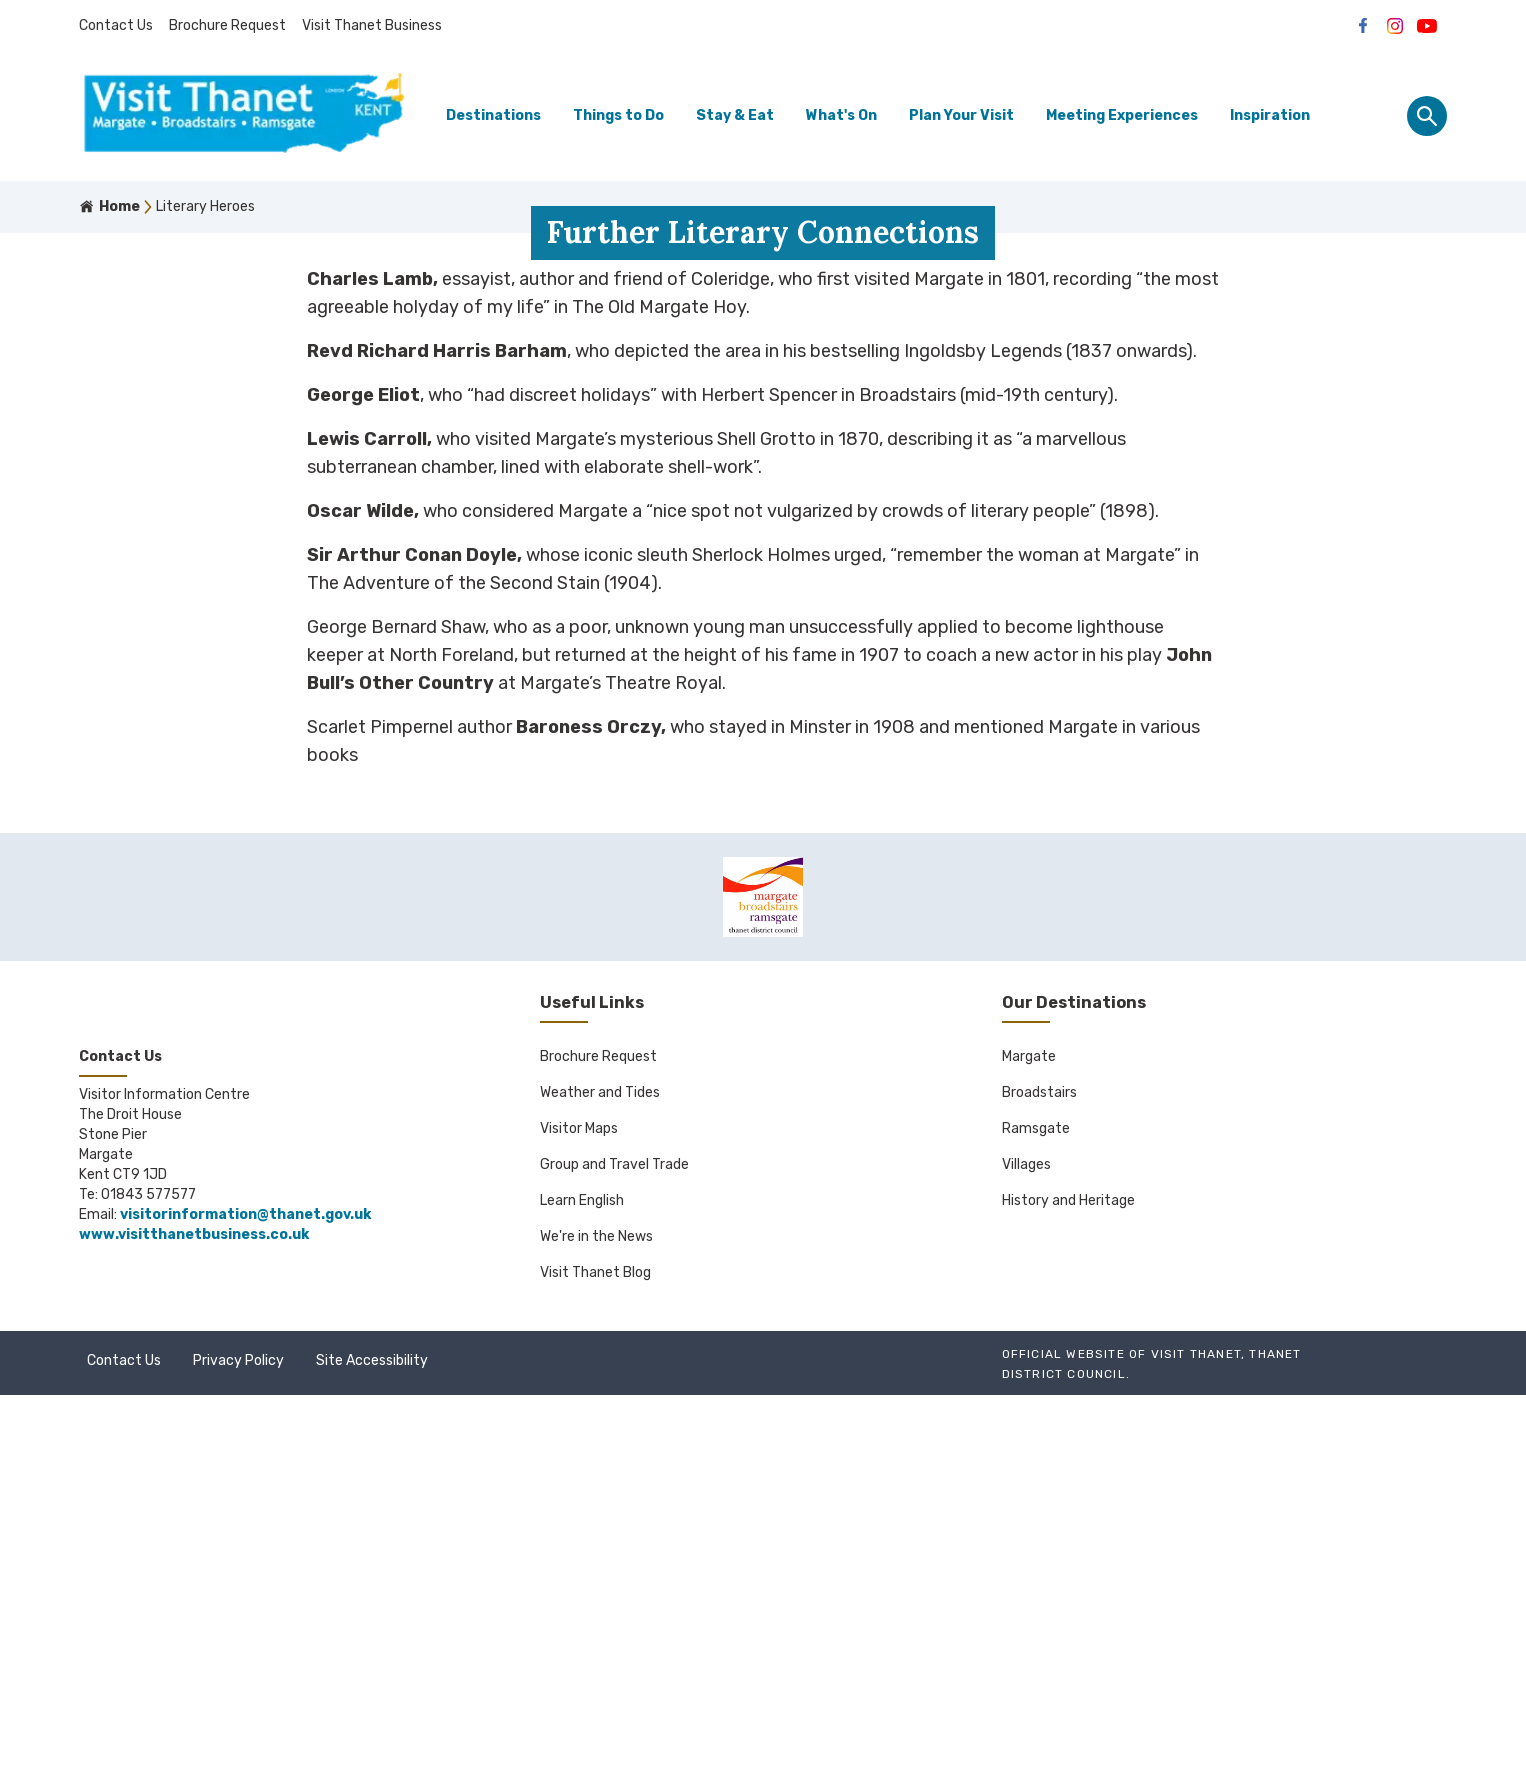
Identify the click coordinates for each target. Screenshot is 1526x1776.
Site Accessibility (372, 1741)
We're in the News (596, 1617)
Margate (1029, 1437)
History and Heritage (1068, 1581)
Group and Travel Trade (614, 1545)
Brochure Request (227, 25)
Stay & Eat (735, 115)
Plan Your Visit (961, 115)
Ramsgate (1036, 1509)
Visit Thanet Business (372, 25)
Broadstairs (1039, 1473)
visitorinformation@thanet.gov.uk (245, 1595)
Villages (1026, 1545)
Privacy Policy (238, 1741)
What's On (841, 115)
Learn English (582, 1581)
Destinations (493, 115)
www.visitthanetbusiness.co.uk (194, 1615)
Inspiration (1270, 115)
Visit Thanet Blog (595, 1653)
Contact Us (116, 25)
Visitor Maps (579, 1509)
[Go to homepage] (244, 116)
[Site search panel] (1427, 116)
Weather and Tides (600, 1473)
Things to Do (618, 115)
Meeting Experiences (1122, 115)
